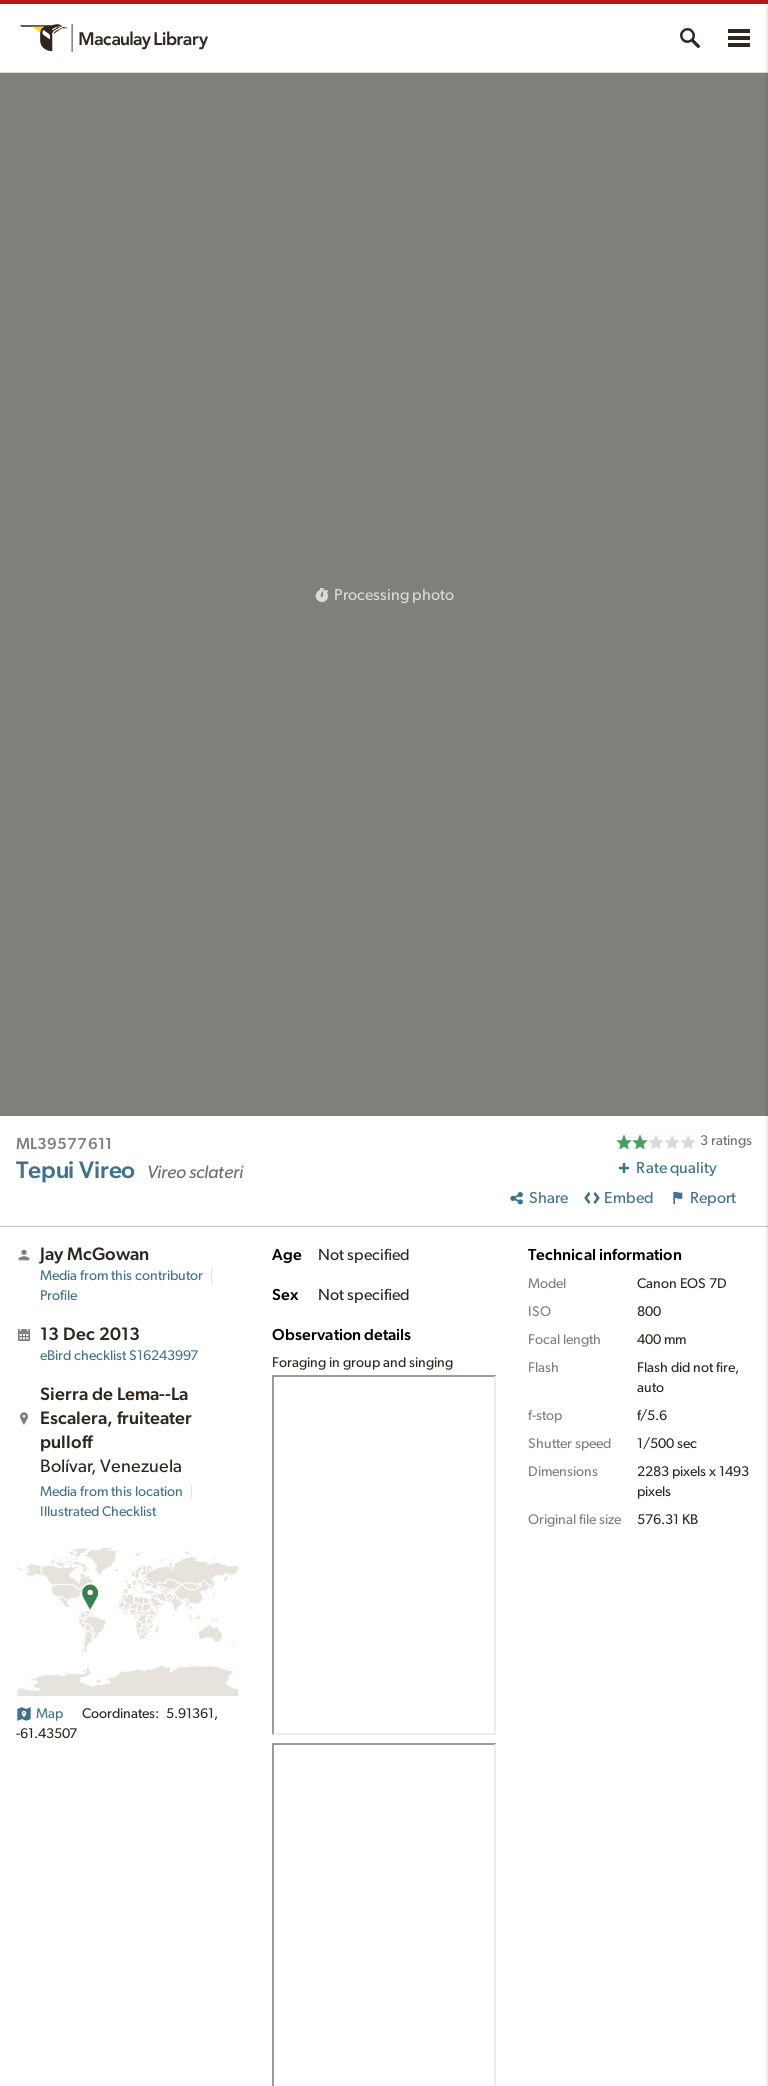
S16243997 (119, 1356)
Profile (58, 1296)
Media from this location (111, 1492)
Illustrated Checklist (98, 1512)
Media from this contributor (121, 1276)
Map (39, 1714)
